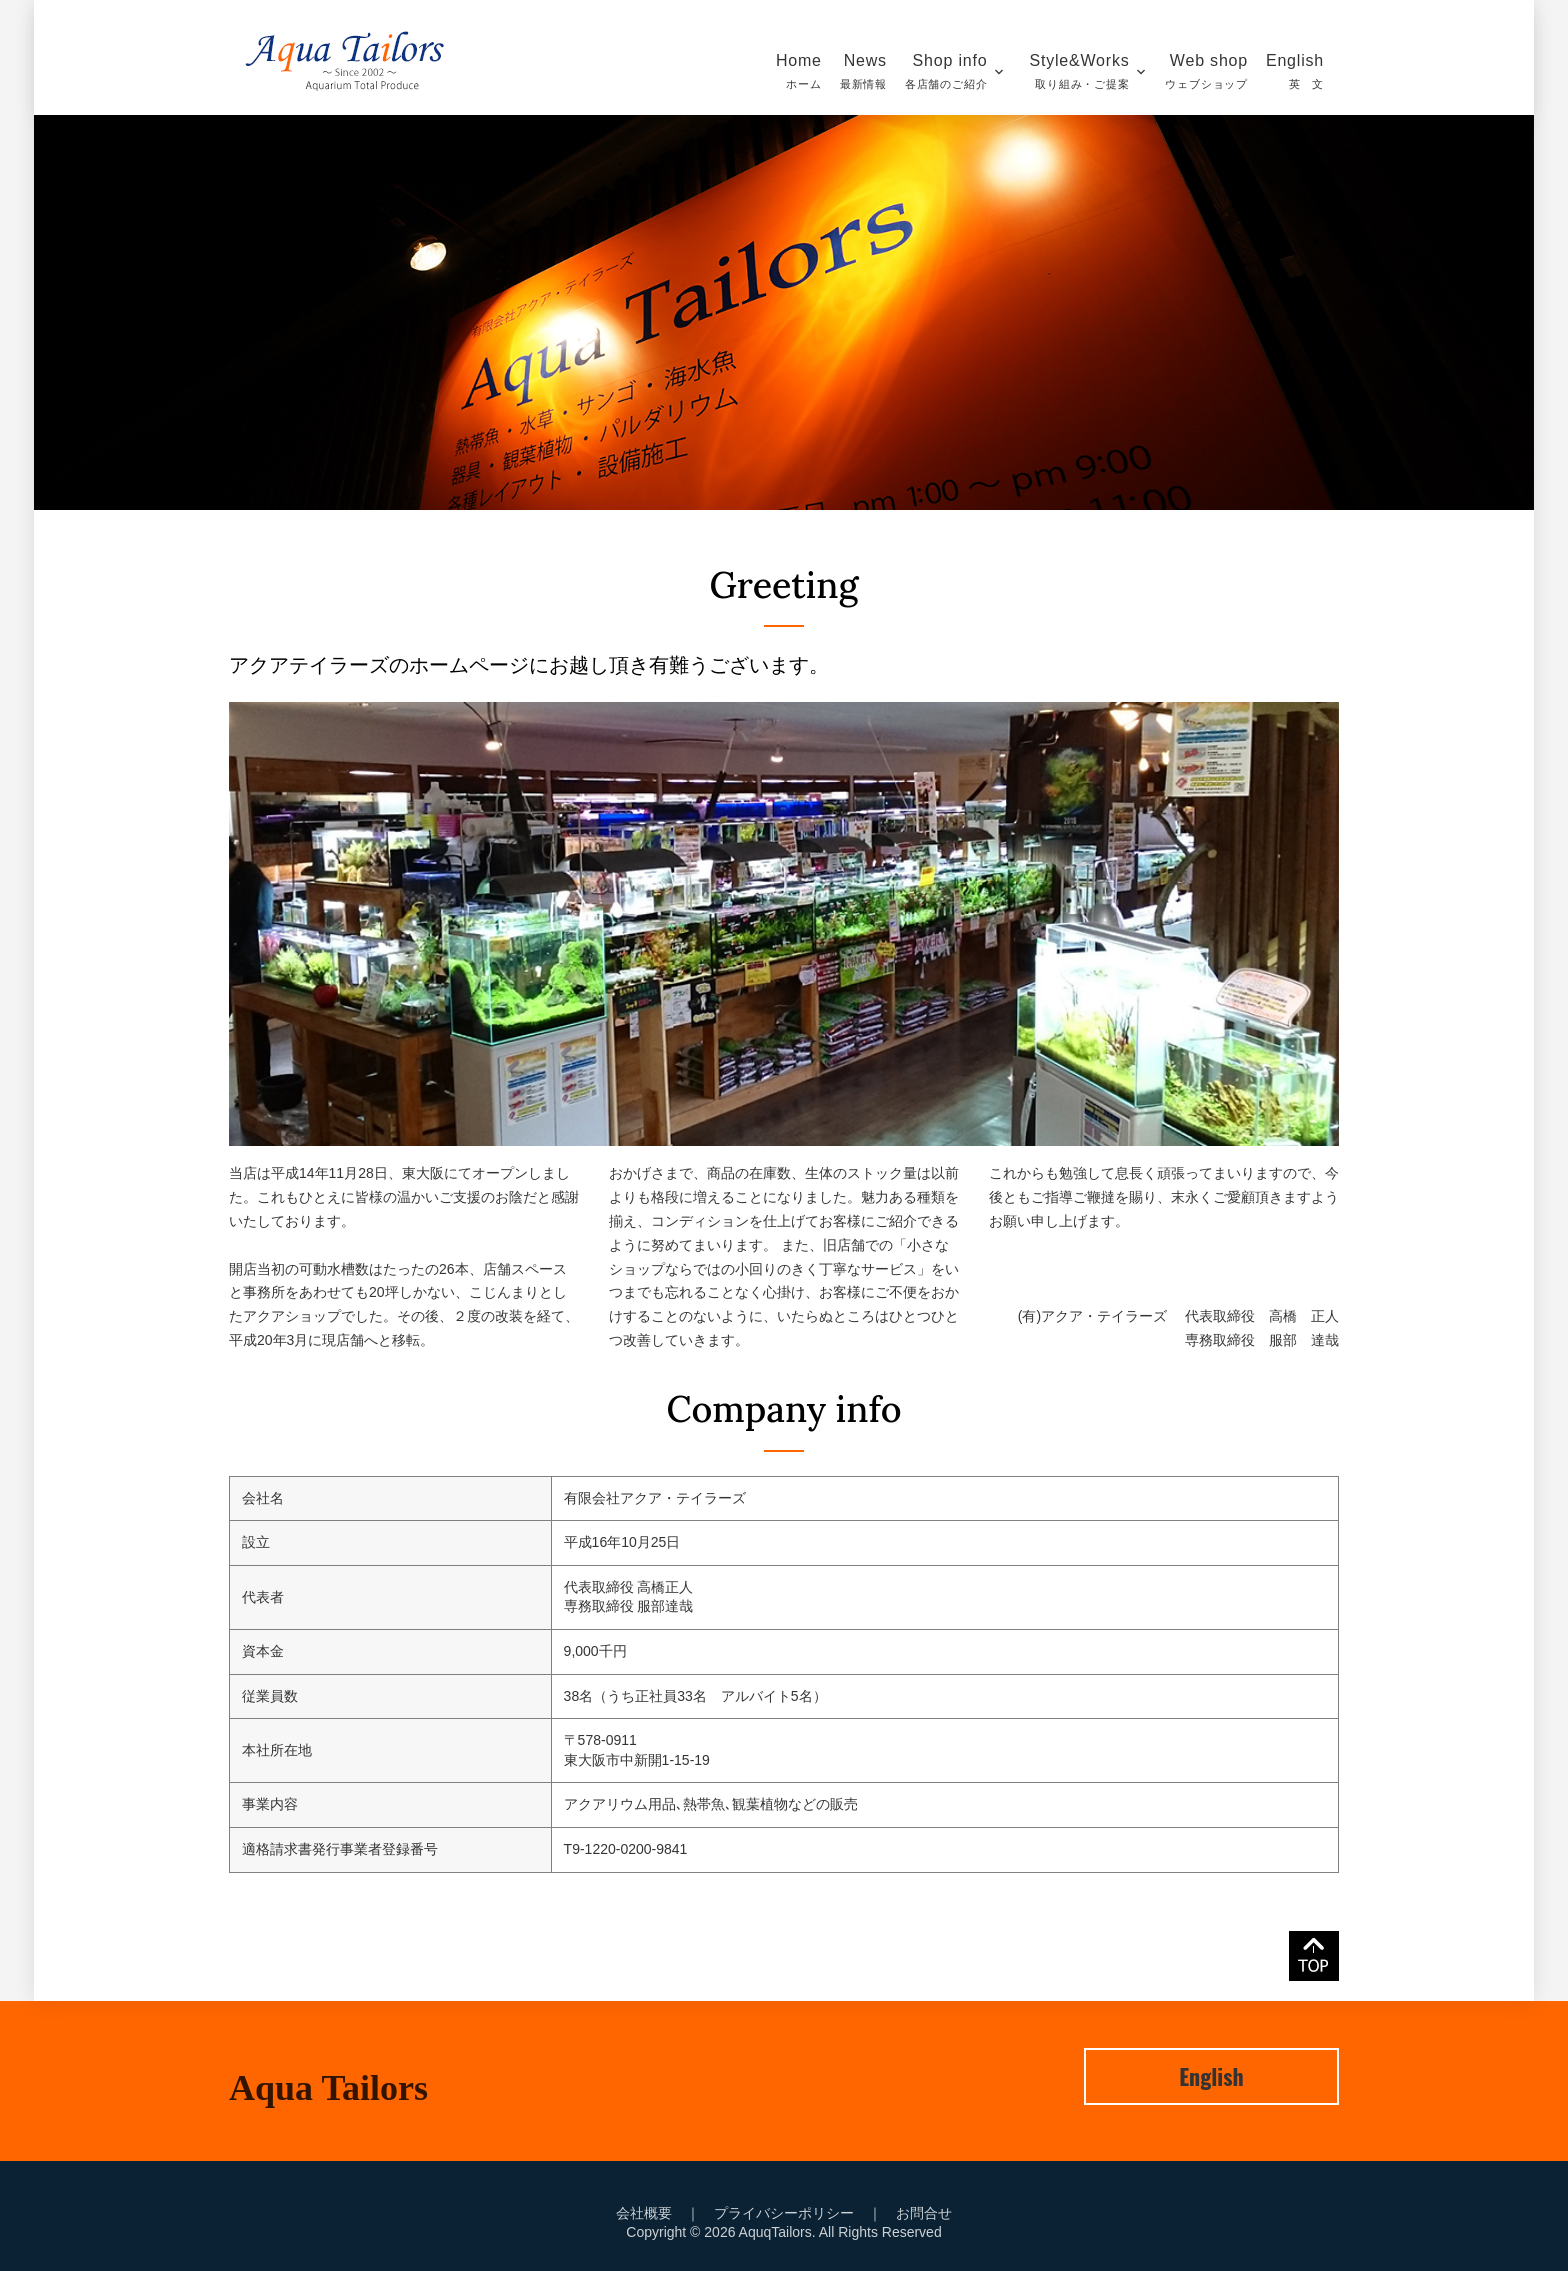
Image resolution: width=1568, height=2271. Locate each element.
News (863, 71)
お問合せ (924, 2213)
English (1295, 71)
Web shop (1206, 71)
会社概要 (644, 2213)
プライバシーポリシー (784, 2213)
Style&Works (1085, 71)
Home (800, 71)
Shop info (946, 71)
